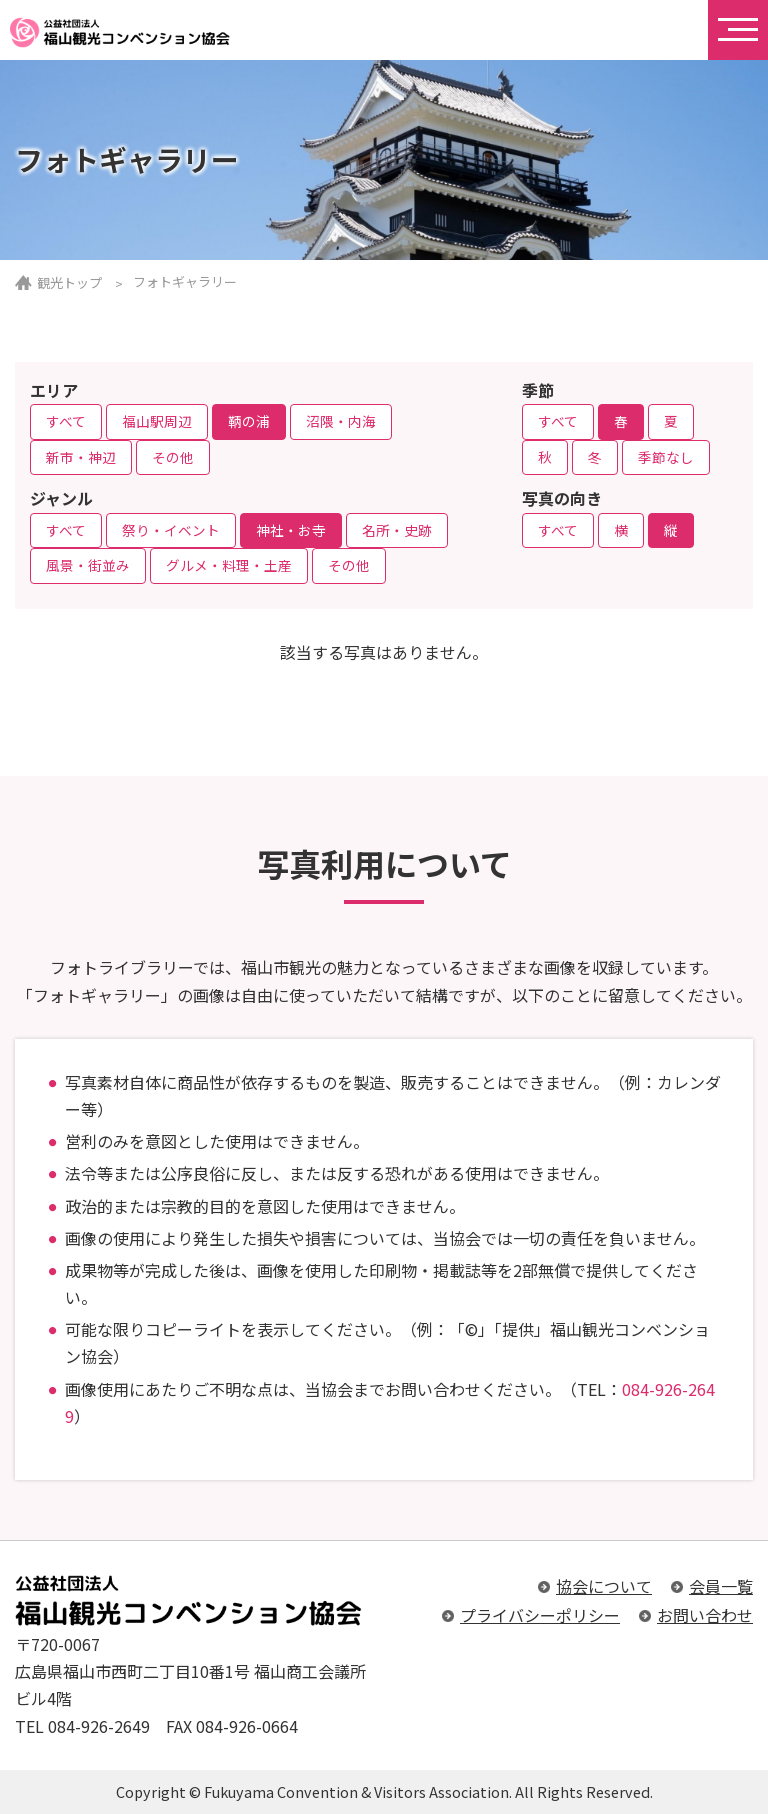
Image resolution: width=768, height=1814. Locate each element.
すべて (66, 421)
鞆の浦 (249, 421)
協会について (604, 1586)
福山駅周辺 (157, 421)
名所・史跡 (397, 530)
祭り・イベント (171, 530)
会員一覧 (721, 1586)
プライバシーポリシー (540, 1615)
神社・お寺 (291, 530)
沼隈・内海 (341, 421)
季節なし (666, 457)
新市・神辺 (81, 457)
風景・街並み (88, 565)
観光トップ (69, 282)
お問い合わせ (705, 1615)
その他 (173, 457)
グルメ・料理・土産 (229, 565)
